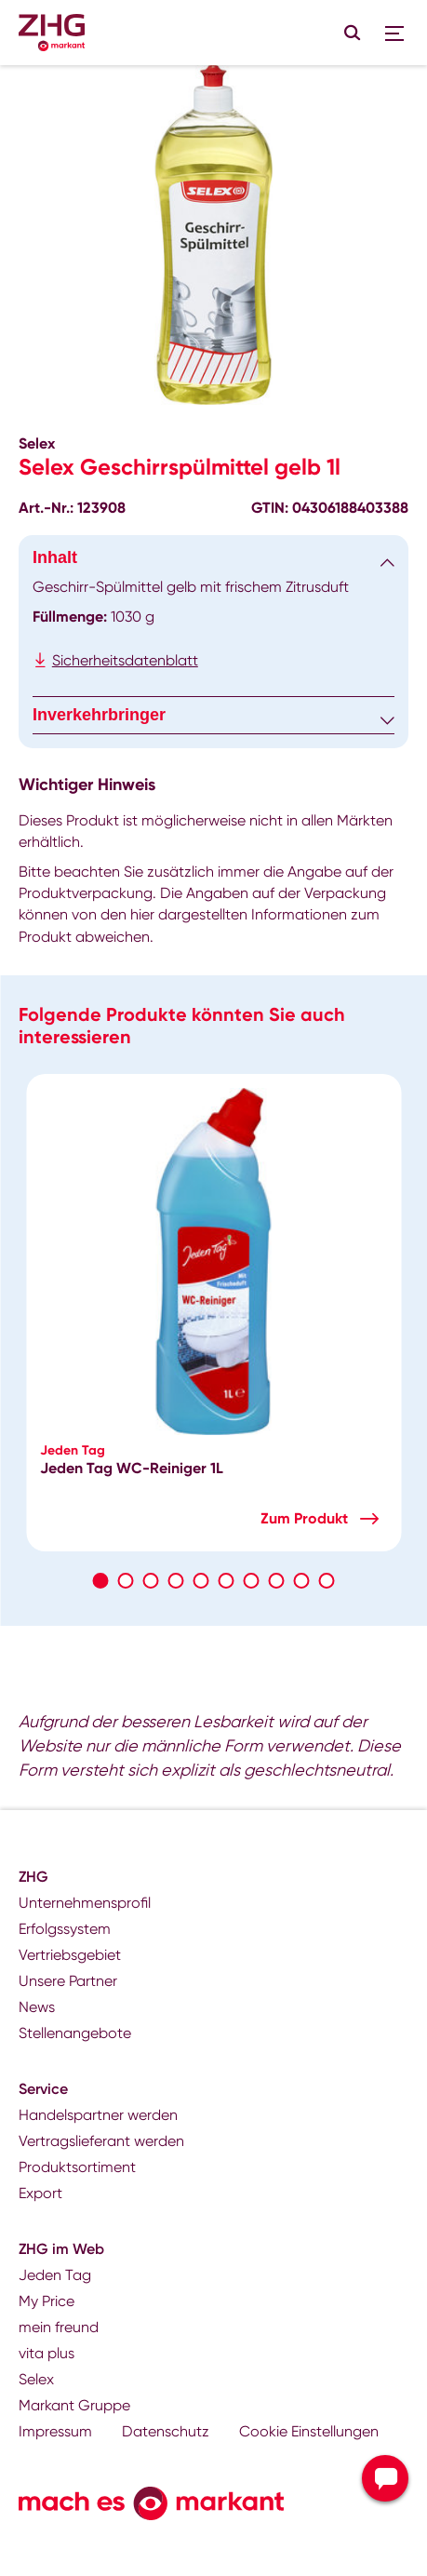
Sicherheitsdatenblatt (125, 660)
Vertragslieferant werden (101, 2141)
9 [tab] (302, 1581)
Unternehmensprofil (85, 1903)
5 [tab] (201, 1581)
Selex (36, 2379)
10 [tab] (327, 1581)
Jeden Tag (55, 2275)
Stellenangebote (75, 2033)
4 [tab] (176, 1581)
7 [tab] (252, 1581)
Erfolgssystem (65, 1929)
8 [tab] (277, 1581)
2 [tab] (126, 1581)
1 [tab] (101, 1581)
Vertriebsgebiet (70, 1955)
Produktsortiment (77, 2167)
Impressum (55, 2431)
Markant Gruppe (74, 2405)
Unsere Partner (68, 1981)
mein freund (59, 2327)
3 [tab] (151, 1581)
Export (40, 2193)
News (37, 2007)
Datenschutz (165, 2431)
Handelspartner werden (98, 2115)
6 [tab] (226, 1581)
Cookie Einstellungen (309, 2431)
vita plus (46, 2353)
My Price (46, 2301)
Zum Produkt (304, 1518)
